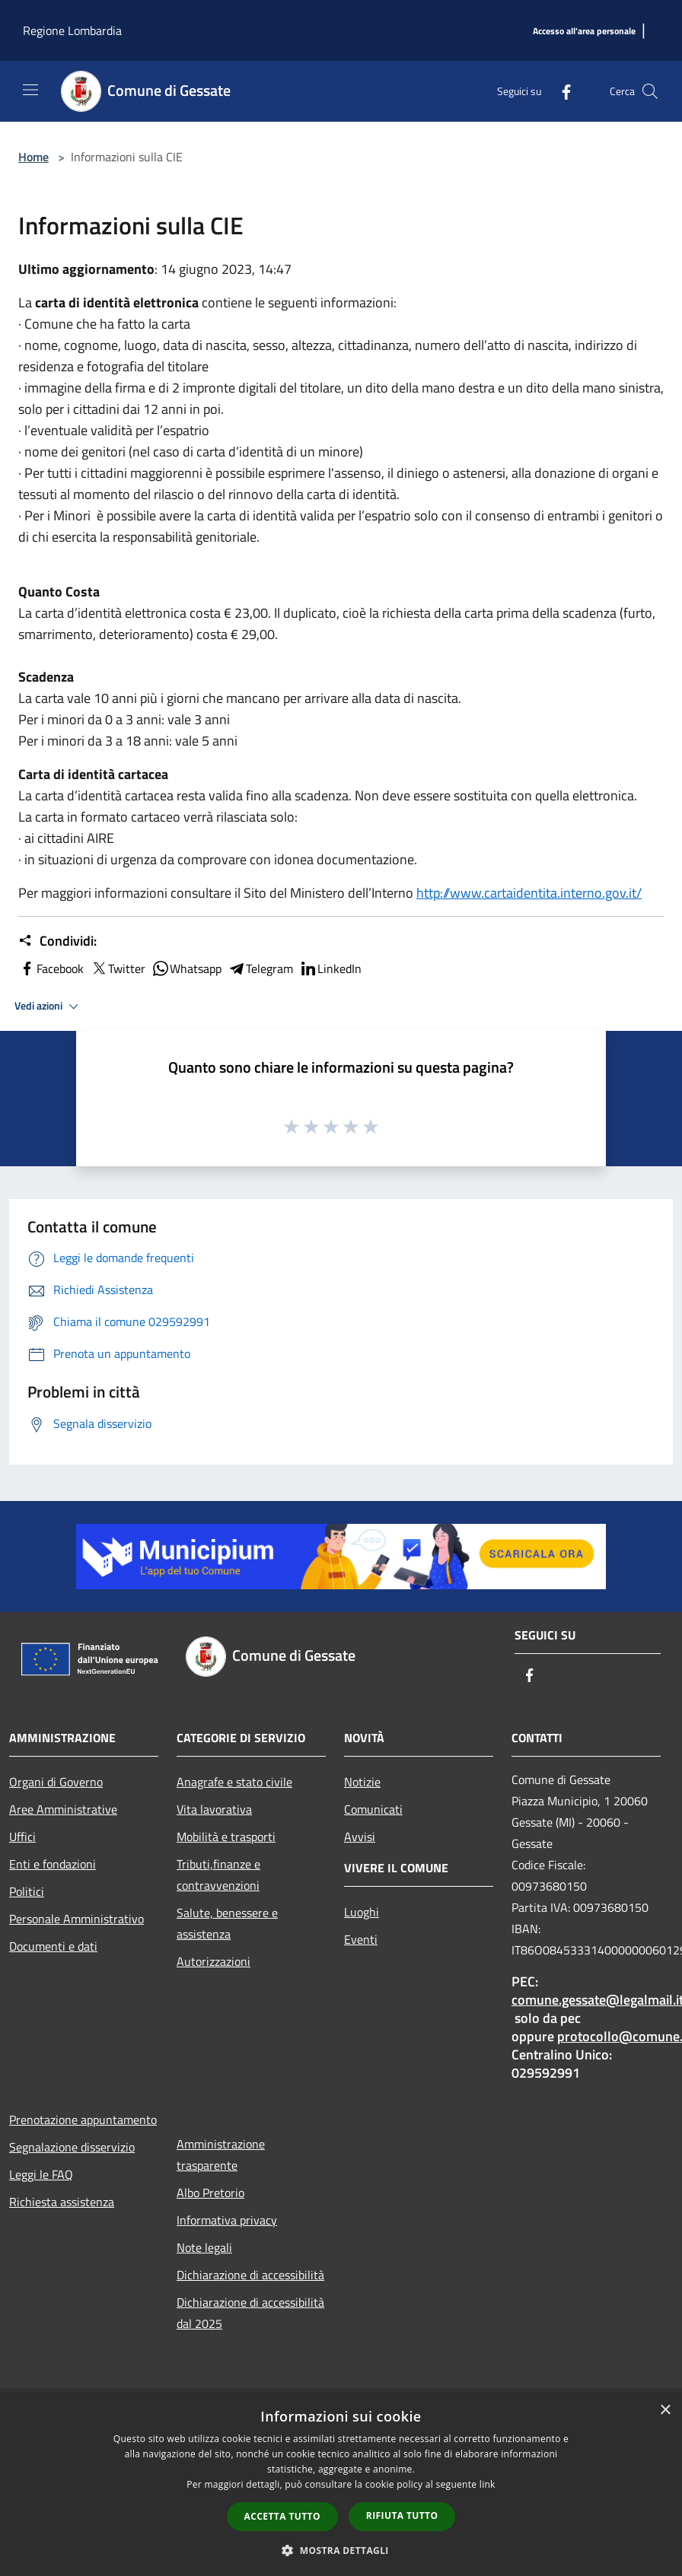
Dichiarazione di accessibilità (250, 2275)
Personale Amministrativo (76, 1919)
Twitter (117, 968)
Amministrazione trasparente (221, 2154)
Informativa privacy (227, 2220)
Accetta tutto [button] (282, 2516)
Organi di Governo (56, 1782)
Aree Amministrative (63, 1809)
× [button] (665, 2410)
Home (33, 157)
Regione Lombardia (72, 30)
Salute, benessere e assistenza (227, 1923)
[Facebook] (560, 91)
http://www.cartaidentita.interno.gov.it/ (529, 893)
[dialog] (341, 2485)
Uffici (22, 1836)
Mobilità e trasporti (226, 1836)
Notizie (362, 1782)
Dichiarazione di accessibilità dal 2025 (250, 2313)
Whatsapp (186, 968)
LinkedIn (330, 968)
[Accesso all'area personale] (584, 31)
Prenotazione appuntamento (83, 2119)
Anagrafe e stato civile (234, 1782)
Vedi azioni (48, 1006)
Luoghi (361, 1912)
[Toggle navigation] (30, 90)
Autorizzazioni (213, 1961)
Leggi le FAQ (41, 2174)
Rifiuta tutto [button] (402, 2515)
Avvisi (359, 1836)
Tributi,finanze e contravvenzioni (218, 1874)
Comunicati (373, 1809)
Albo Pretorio (210, 2192)
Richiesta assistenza (61, 2202)
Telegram (260, 968)
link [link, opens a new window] (488, 2484)
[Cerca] (650, 91)
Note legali (204, 2247)
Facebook (51, 968)
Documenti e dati (53, 1946)
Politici (26, 1891)
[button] (341, 2550)
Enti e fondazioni (52, 1864)
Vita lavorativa (214, 1809)
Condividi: (57, 941)
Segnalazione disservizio (72, 2147)
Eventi (361, 1939)
